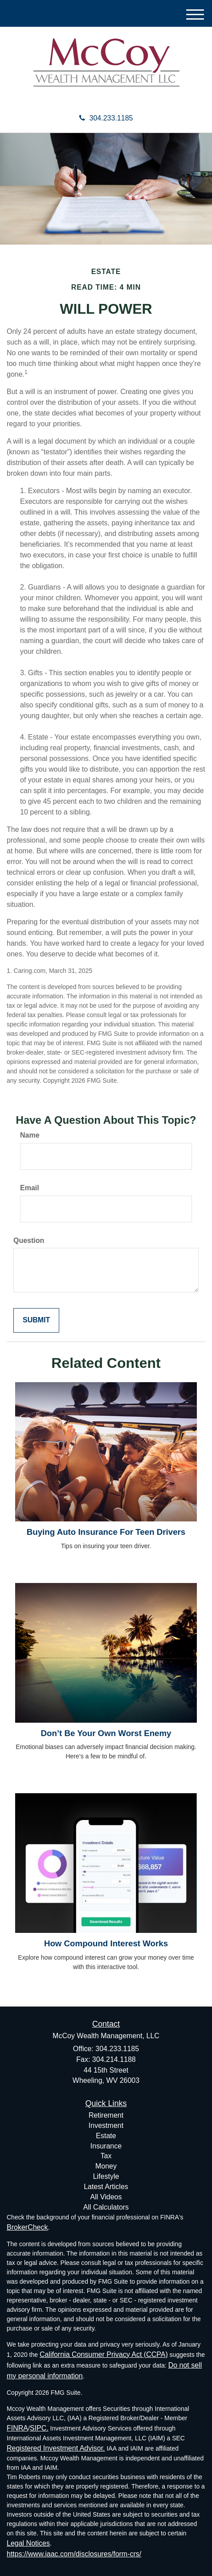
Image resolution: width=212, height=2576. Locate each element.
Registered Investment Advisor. (56, 2448)
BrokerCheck (27, 2227)
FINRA (17, 2428)
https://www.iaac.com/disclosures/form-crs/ (74, 2554)
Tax (106, 2156)
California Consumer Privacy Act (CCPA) (104, 2354)
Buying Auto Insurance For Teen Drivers (106, 1532)
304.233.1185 (106, 118)
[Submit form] (36, 1320)
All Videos (106, 2197)
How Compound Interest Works (106, 1943)
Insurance (106, 2146)
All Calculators (106, 2207)
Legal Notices (28, 2543)
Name (30, 1135)
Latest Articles (106, 2186)
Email (29, 1188)
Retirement (106, 2115)
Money (106, 2166)
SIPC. (39, 2428)
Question (28, 1240)
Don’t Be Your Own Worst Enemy (106, 1733)
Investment (106, 2125)
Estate (106, 2136)
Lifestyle (106, 2176)
